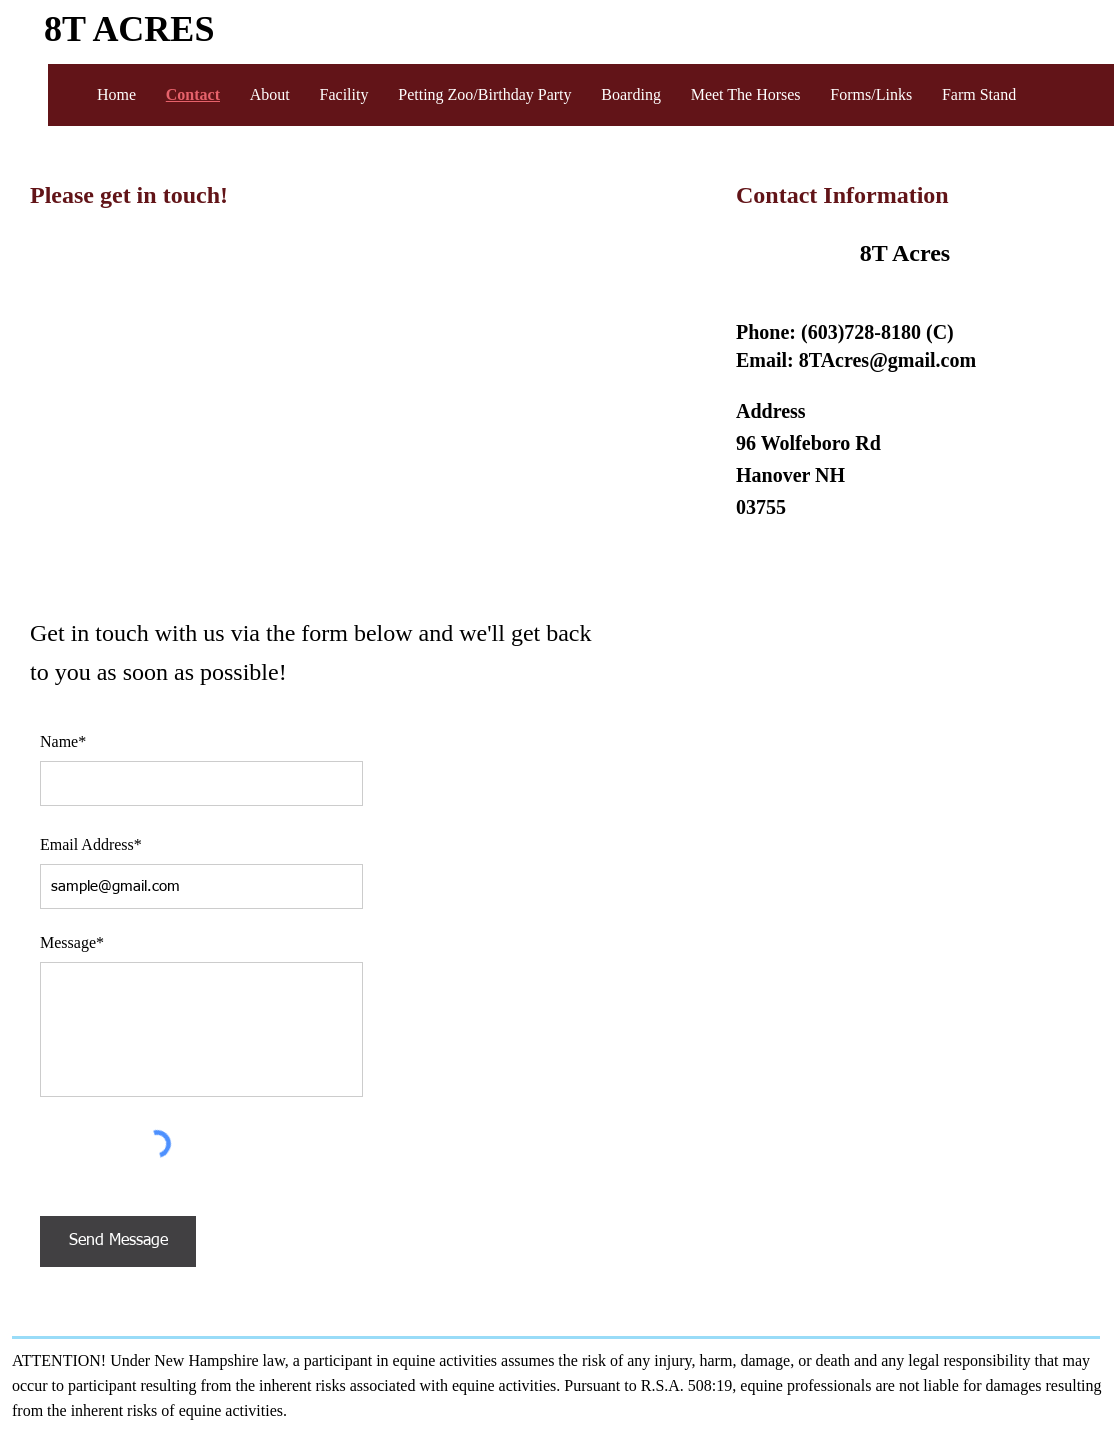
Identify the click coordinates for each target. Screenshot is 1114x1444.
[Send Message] (118, 1241)
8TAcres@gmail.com (887, 360)
